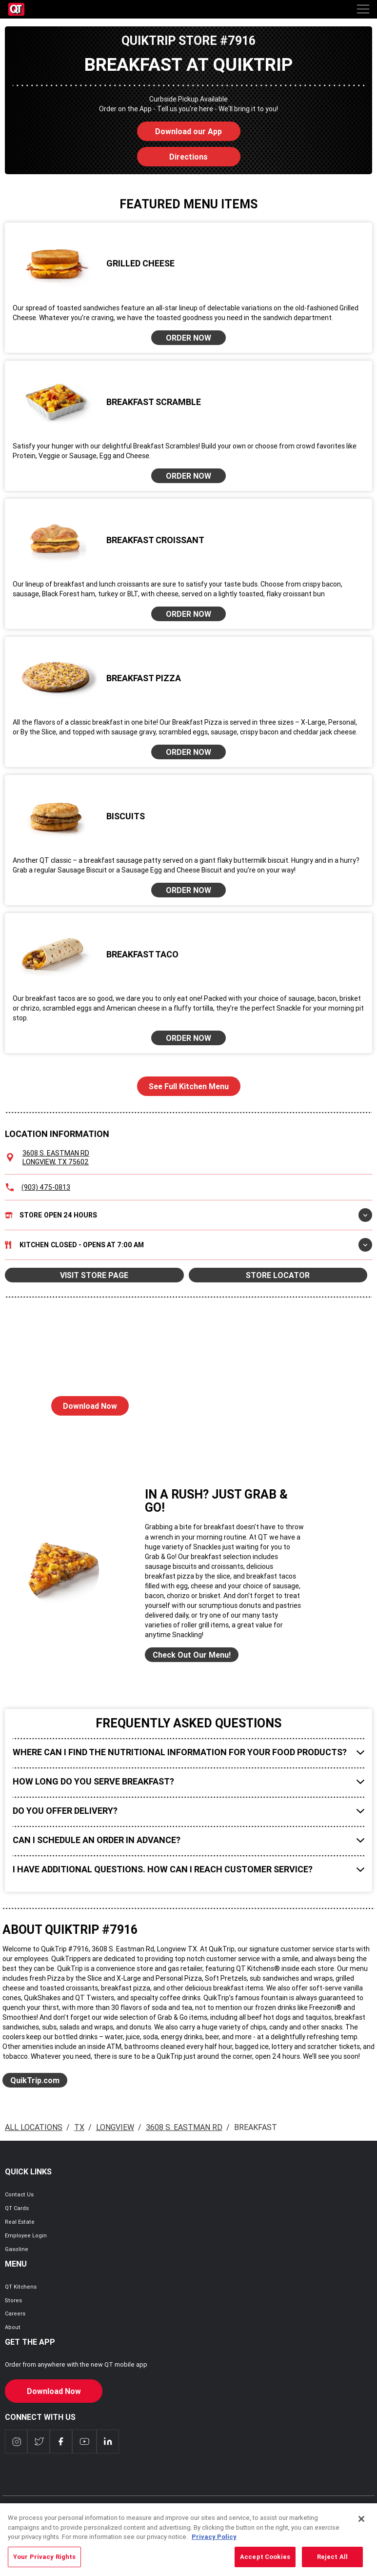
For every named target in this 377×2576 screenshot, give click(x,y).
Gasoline (16, 2249)
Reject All (332, 2563)
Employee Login (26, 2235)
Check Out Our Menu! (192, 1655)
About (12, 2327)
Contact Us (19, 2194)
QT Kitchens (21, 2286)
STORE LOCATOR (278, 1275)
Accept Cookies (265, 2563)
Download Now (84, 1403)
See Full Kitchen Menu (189, 1086)
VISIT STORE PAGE (94, 1275)
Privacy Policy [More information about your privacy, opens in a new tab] (214, 2543)
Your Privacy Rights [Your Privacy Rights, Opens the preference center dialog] (44, 2563)
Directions (172, 154)
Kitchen (188, 1245)
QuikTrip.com (35, 2080)
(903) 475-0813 (45, 1187)
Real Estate (20, 2221)
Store (188, 1215)
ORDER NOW (188, 338)
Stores (13, 2300)
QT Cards (17, 2208)
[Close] (361, 2525)
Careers (15, 2313)
